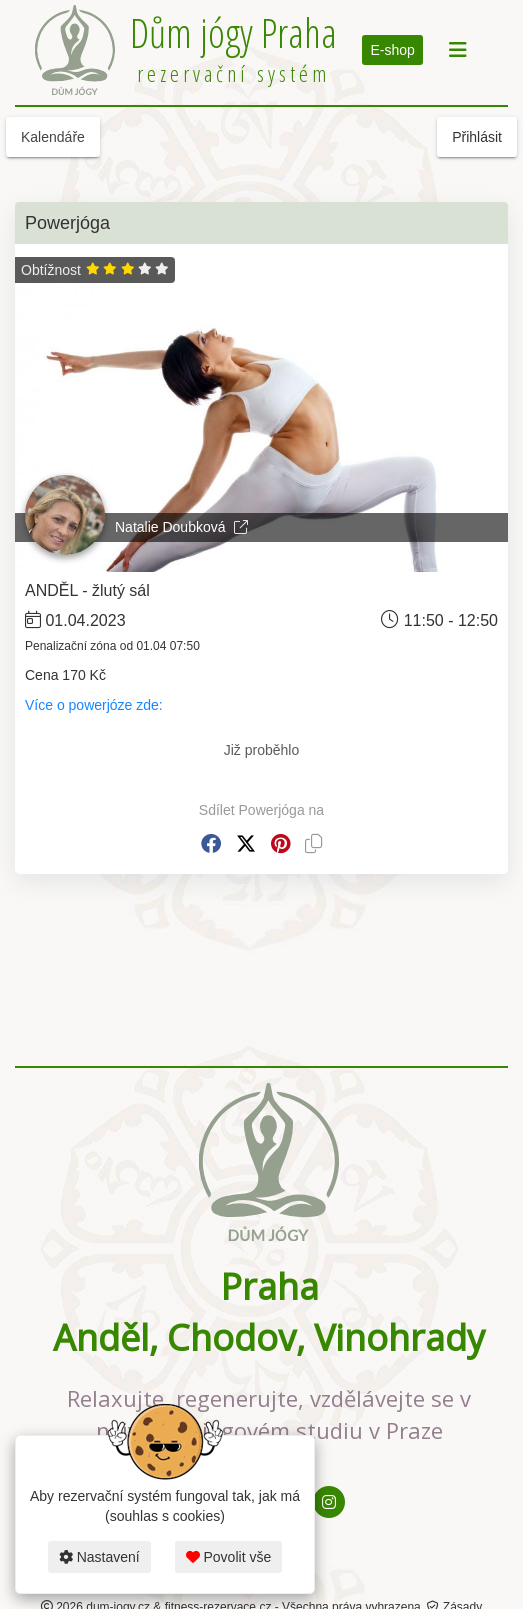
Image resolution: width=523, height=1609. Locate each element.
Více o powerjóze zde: (96, 705)
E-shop (392, 50)
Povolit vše (229, 1557)
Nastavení (99, 1557)
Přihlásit (477, 137)
